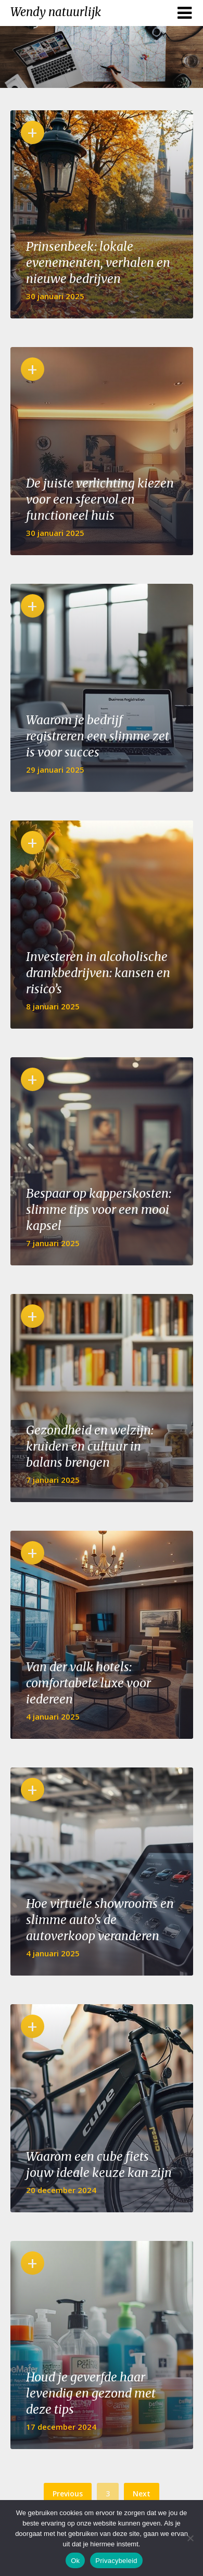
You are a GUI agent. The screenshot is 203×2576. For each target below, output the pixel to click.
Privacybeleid (116, 2561)
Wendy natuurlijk (55, 12)
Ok (75, 2561)
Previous (68, 2493)
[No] (190, 2538)
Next (141, 2493)
